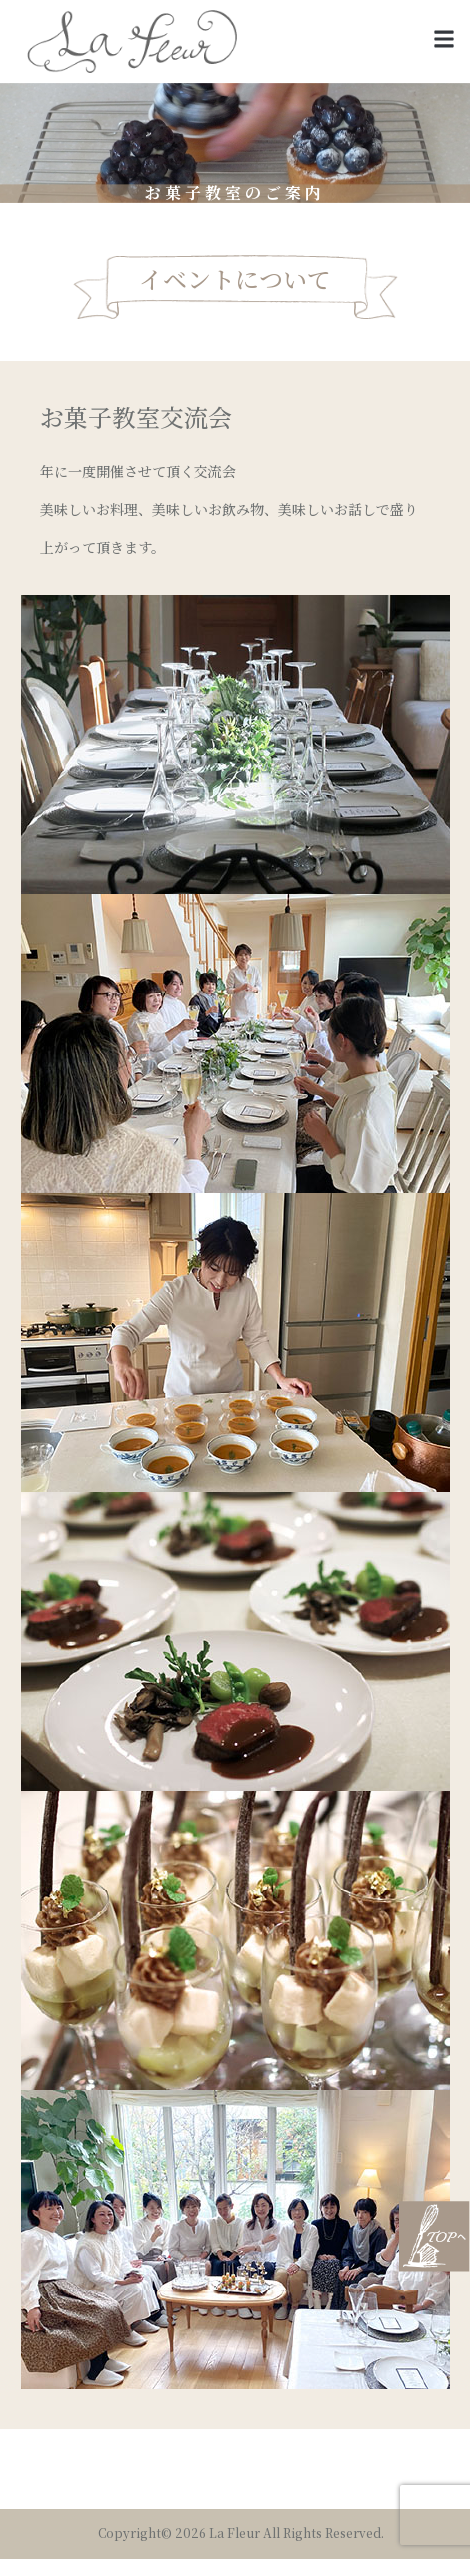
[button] (443, 39)
